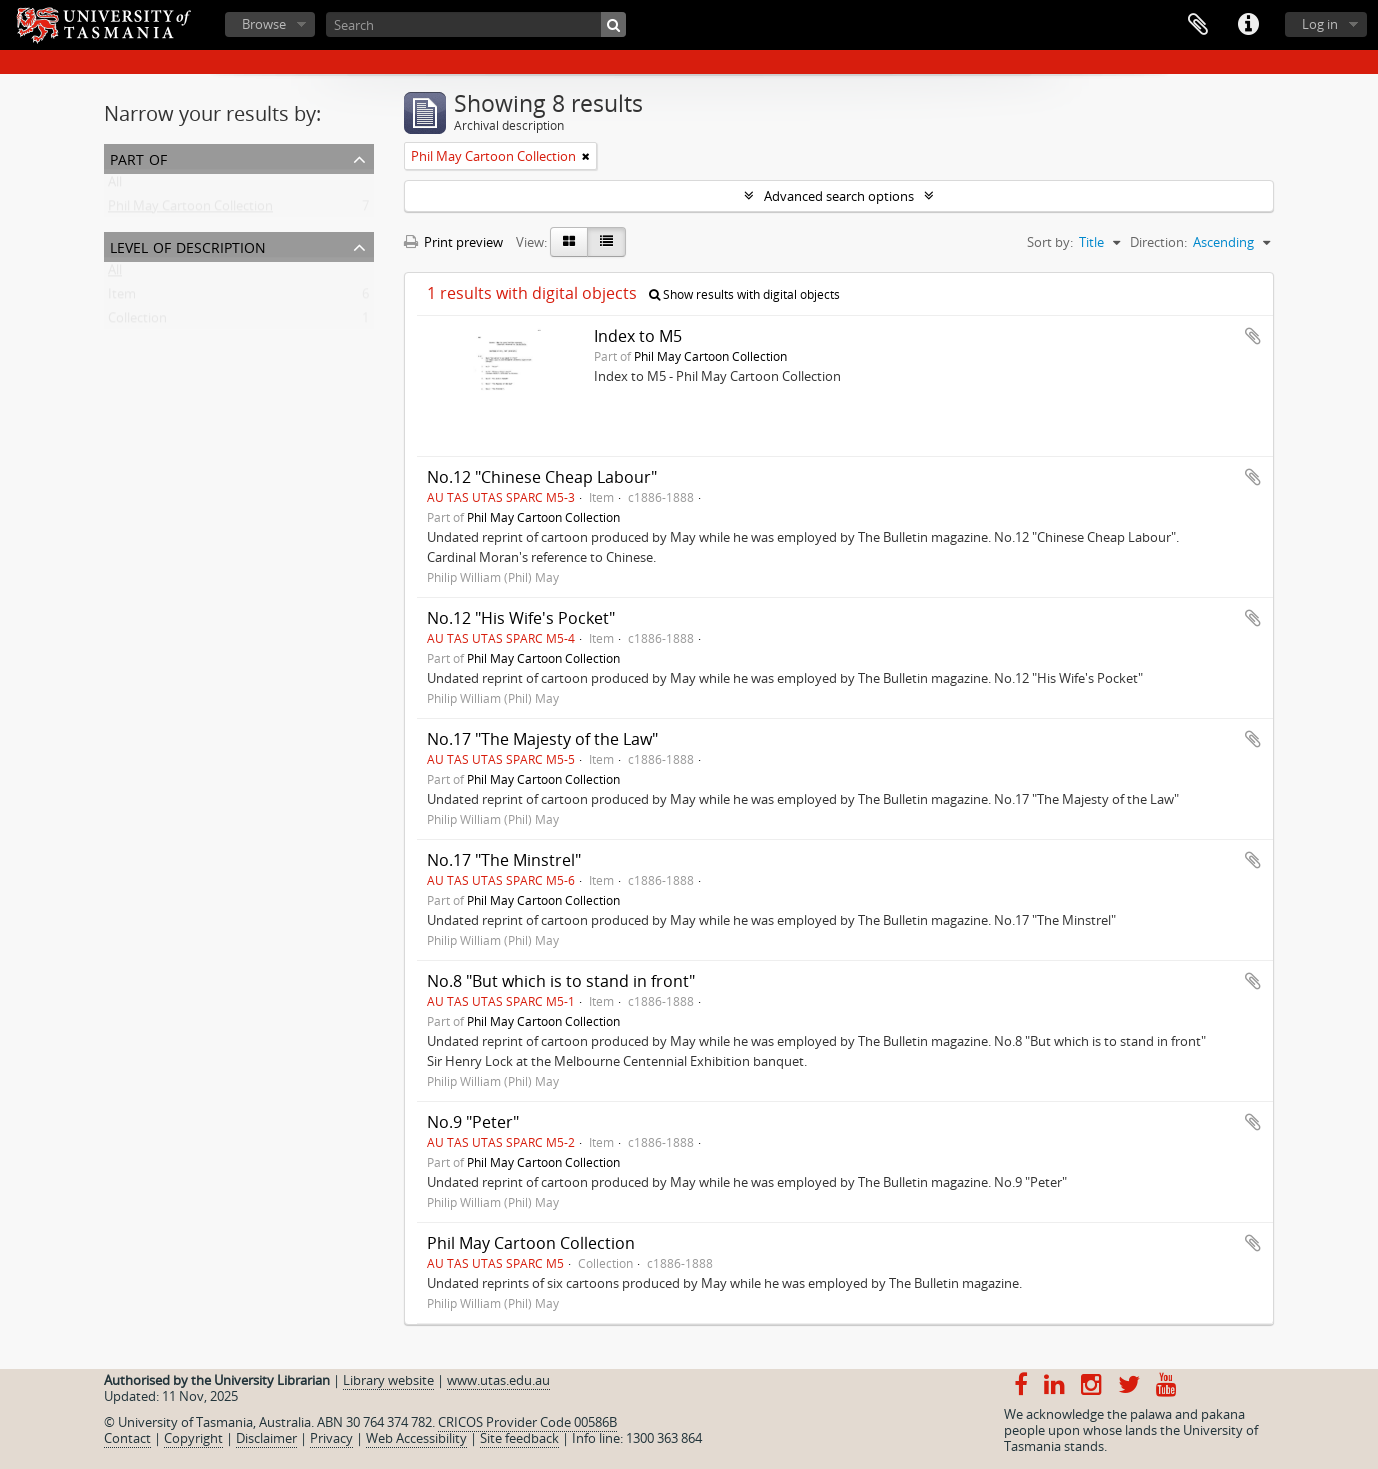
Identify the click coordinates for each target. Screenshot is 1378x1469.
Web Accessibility (416, 1438)
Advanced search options (839, 196)
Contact (127, 1438)
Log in (1320, 24)
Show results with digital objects (744, 294)
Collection (137, 322)
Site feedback (519, 1438)
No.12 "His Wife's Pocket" (521, 618)
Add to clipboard (1253, 336)
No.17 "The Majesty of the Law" (542, 739)
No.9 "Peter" (473, 1122)
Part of (138, 157)
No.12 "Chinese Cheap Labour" (542, 477)
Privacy (331, 1438)
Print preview (453, 242)
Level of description (188, 245)
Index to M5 (638, 336)
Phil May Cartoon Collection (190, 210)
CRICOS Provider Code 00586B (527, 1422)
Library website (388, 1380)
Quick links (1248, 25)
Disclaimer (266, 1438)
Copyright (193, 1438)
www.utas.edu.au (498, 1380)
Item (122, 298)
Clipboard (1198, 25)
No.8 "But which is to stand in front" (561, 981)
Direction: (1158, 242)
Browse (264, 24)
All (115, 186)
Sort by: (1050, 242)
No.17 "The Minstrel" (504, 860)
